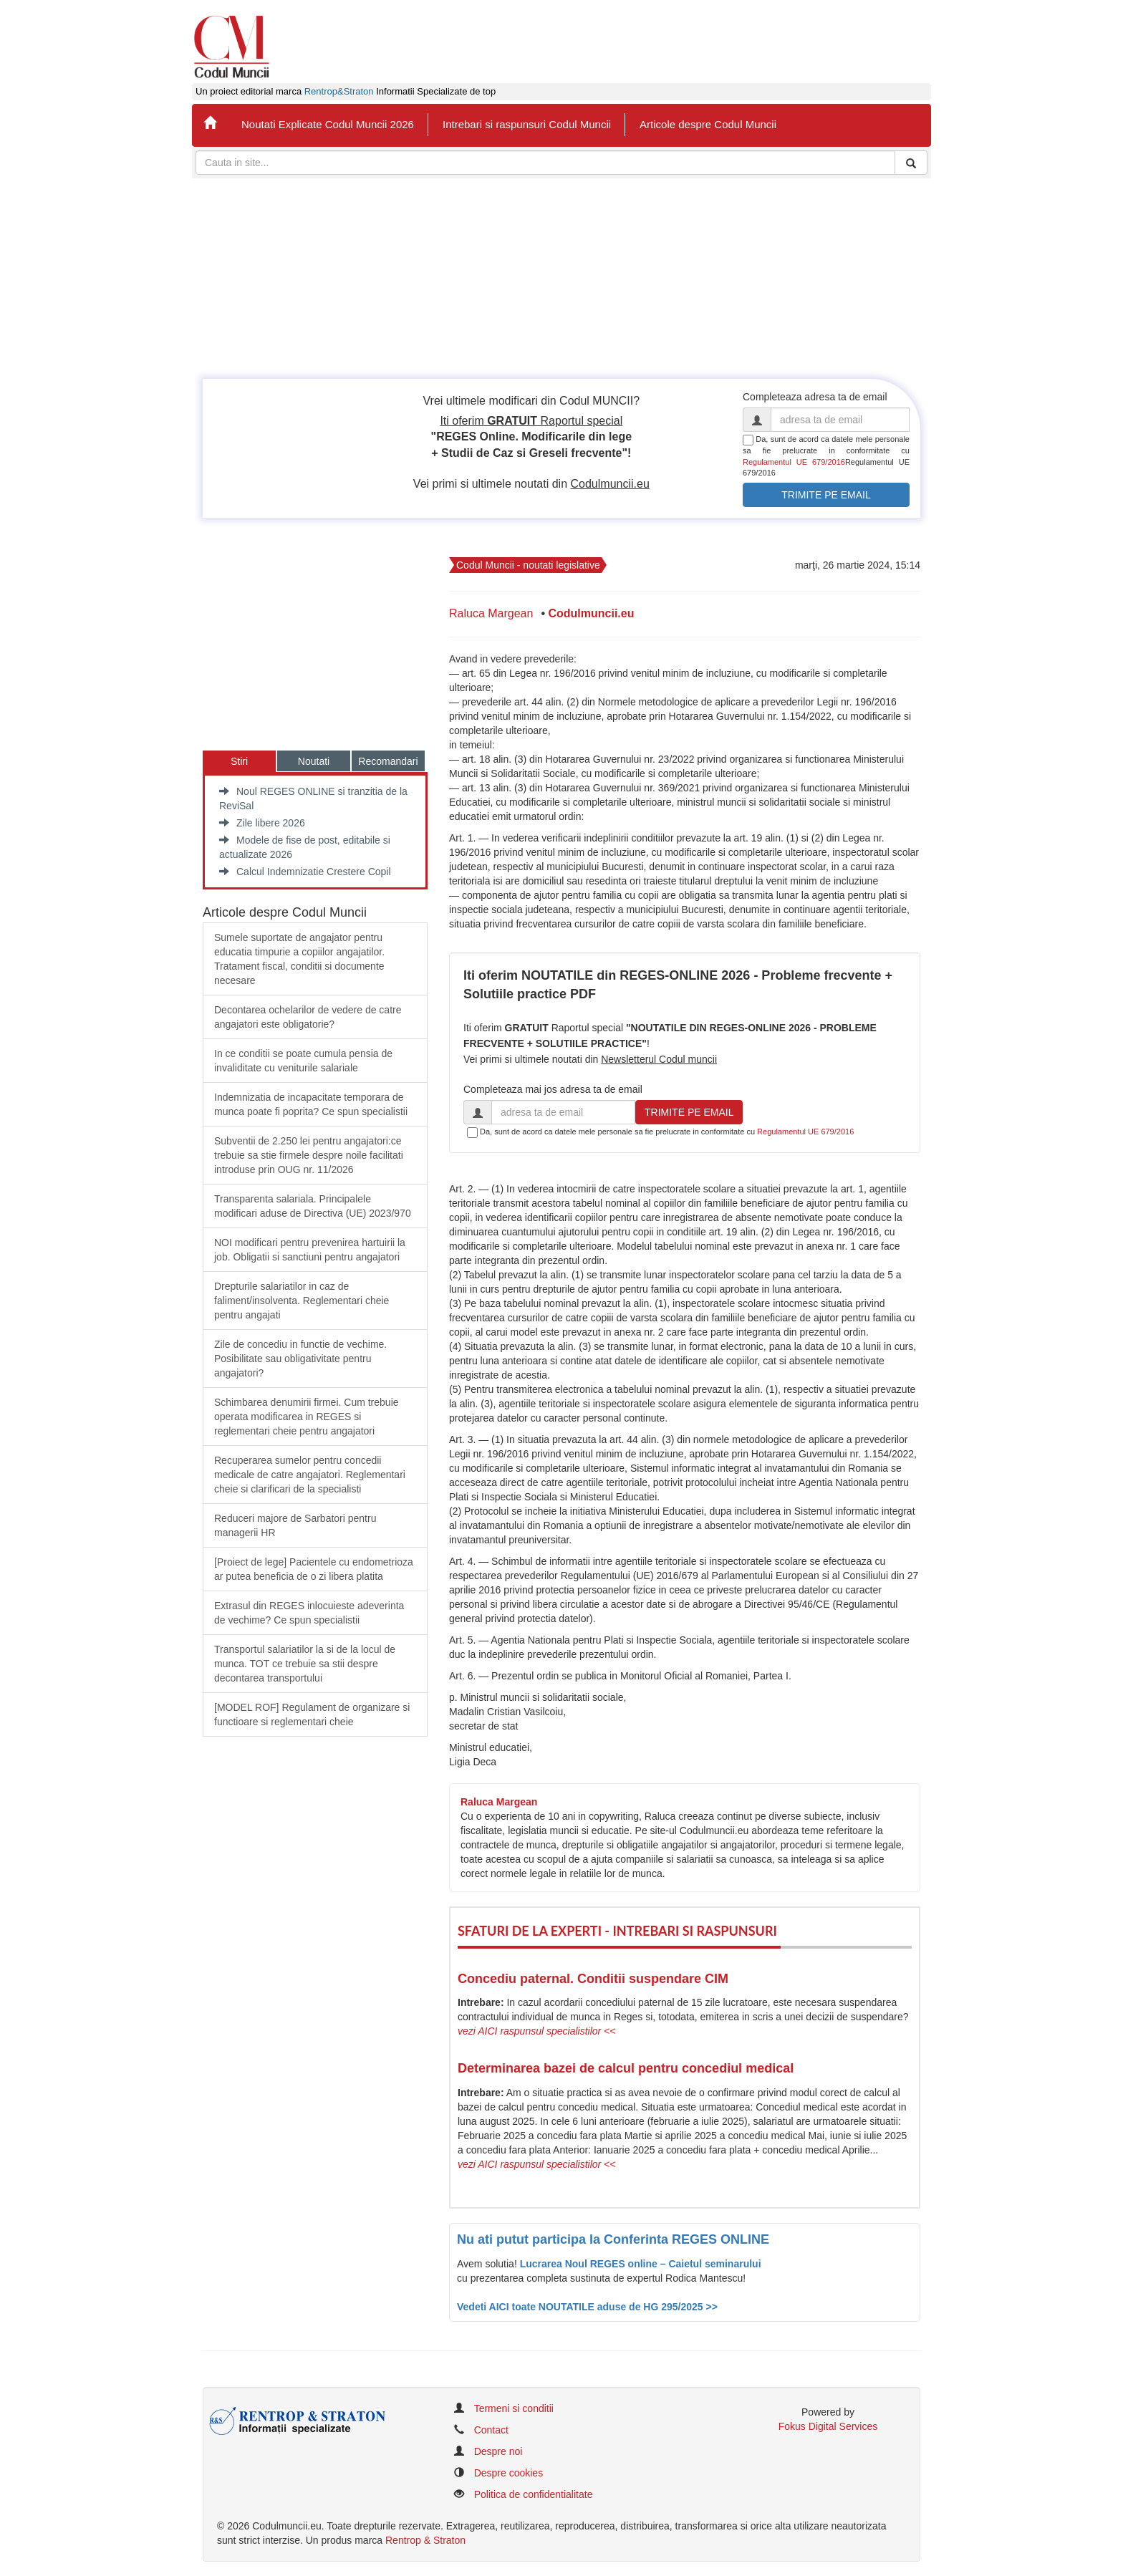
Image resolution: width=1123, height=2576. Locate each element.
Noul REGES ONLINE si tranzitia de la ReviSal (313, 798)
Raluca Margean (491, 613)
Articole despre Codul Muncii (708, 124)
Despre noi (498, 2451)
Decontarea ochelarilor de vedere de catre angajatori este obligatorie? (308, 1017)
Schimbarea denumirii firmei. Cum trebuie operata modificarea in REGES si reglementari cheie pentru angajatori (306, 1416)
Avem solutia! (488, 2263)
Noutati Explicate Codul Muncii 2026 (327, 124)
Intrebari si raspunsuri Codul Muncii (527, 124)
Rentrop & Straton (425, 2540)
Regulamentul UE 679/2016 (794, 462)
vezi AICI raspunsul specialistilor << (536, 2031)
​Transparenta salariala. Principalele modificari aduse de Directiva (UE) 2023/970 (312, 1206)
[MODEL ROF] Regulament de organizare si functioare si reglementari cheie (312, 1714)
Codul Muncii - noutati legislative (528, 565)
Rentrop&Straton (339, 92)
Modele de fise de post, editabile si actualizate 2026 (304, 847)
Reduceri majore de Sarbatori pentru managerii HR (295, 1525)
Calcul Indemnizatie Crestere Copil (305, 871)
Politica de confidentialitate (533, 2494)
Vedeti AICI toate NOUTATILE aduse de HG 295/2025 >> (587, 2306)
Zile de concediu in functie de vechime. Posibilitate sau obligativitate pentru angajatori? (300, 1358)
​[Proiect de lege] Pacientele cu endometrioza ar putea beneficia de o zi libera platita (313, 1569)
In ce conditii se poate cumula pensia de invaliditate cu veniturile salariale (303, 1061)
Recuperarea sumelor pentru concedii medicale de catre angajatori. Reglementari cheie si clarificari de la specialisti (309, 1475)
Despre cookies (509, 2473)
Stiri (239, 761)
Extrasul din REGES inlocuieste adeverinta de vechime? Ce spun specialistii (309, 1613)
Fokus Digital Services (828, 2426)
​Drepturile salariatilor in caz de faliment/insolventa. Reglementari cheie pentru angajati (301, 1300)
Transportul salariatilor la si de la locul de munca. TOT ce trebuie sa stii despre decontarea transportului (304, 1664)
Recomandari (388, 761)
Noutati (313, 761)
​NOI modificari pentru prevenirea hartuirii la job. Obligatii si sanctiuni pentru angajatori (309, 1250)
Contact (491, 2430)
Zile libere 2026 (262, 823)
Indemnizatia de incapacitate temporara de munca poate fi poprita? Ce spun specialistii (311, 1104)
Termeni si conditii (514, 2408)
